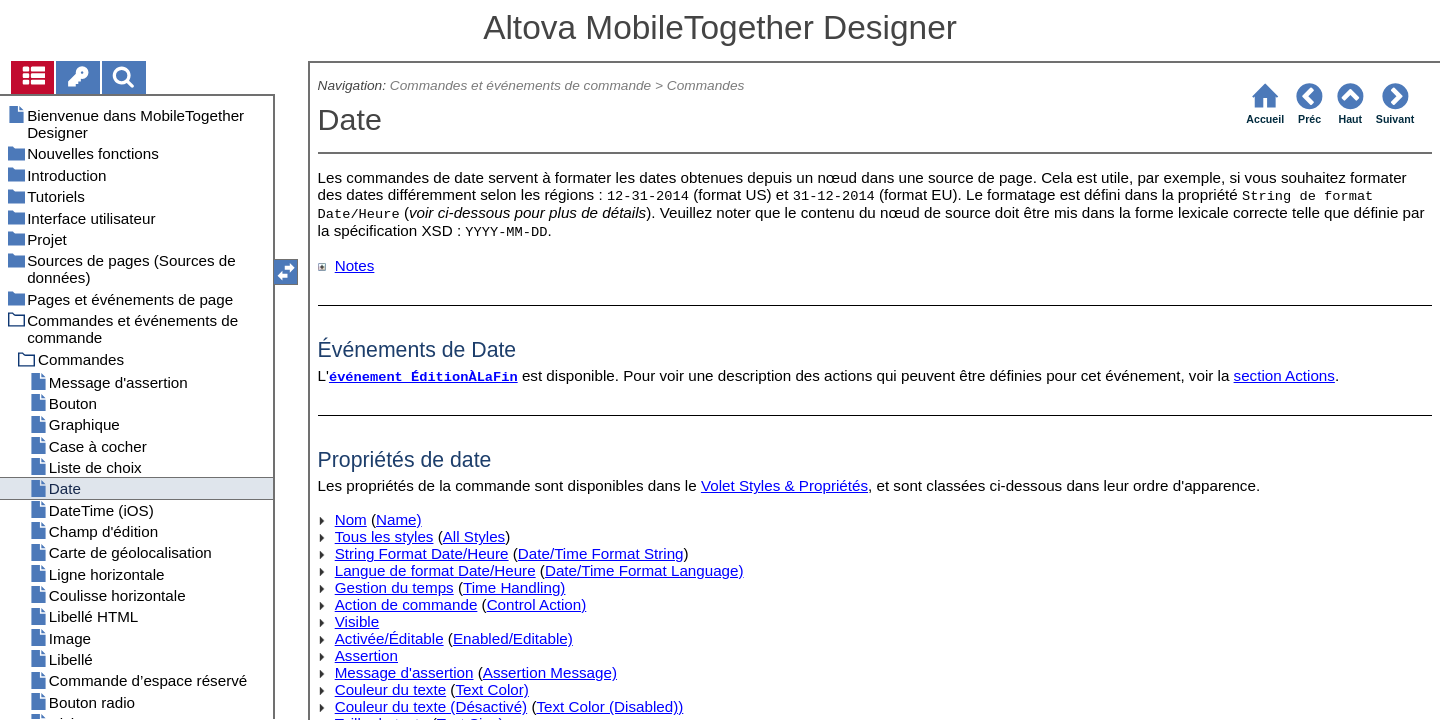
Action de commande (406, 604)
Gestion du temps (394, 587)
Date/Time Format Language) (644, 570)
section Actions (1284, 375)
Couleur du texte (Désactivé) (431, 706)
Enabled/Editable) (513, 638)
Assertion (366, 655)
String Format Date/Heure (422, 553)
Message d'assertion (404, 672)
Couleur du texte (390, 689)
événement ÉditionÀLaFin (423, 377)
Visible (357, 621)
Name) (399, 519)
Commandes (706, 85)
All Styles (474, 536)
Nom (351, 519)
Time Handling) (514, 587)
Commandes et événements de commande (520, 85)
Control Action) (537, 604)
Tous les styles (384, 536)
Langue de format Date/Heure (435, 570)
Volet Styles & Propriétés (784, 485)
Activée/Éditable (389, 638)
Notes (355, 265)
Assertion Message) (550, 672)
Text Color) (491, 689)
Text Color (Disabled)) (609, 706)
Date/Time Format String (601, 553)
